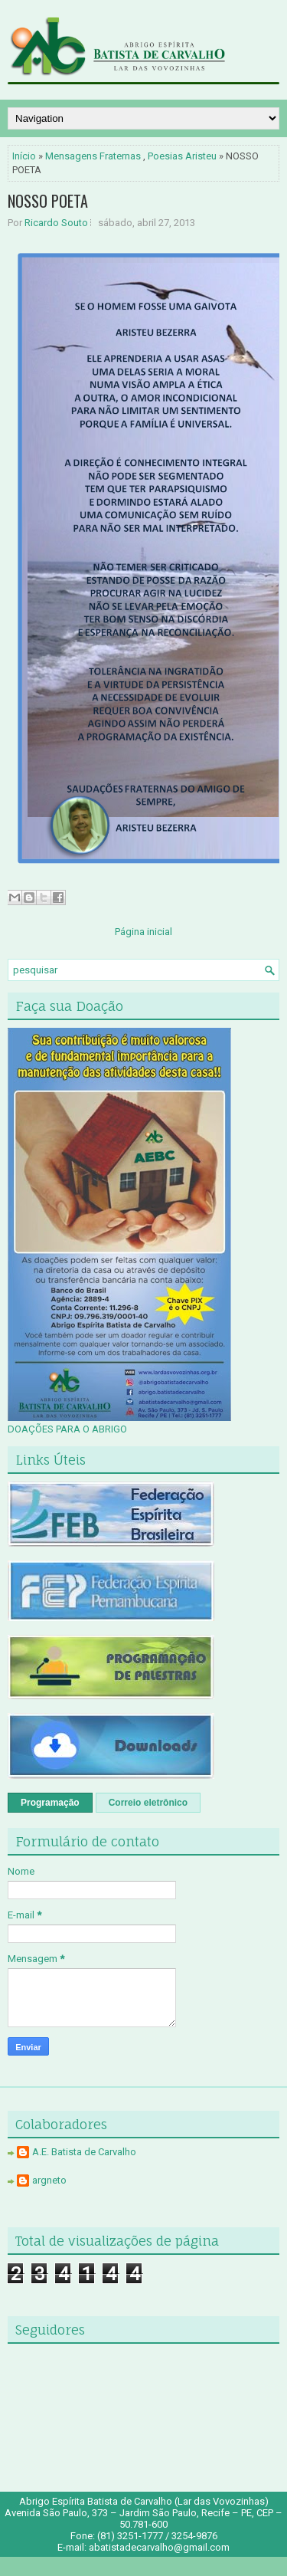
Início (24, 156)
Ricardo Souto (56, 222)
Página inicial (143, 931)
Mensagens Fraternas (93, 156)
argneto (49, 2180)
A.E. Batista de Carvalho (84, 2152)
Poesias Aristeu (182, 156)
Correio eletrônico (148, 1802)
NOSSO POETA (48, 200)
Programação (50, 1802)
